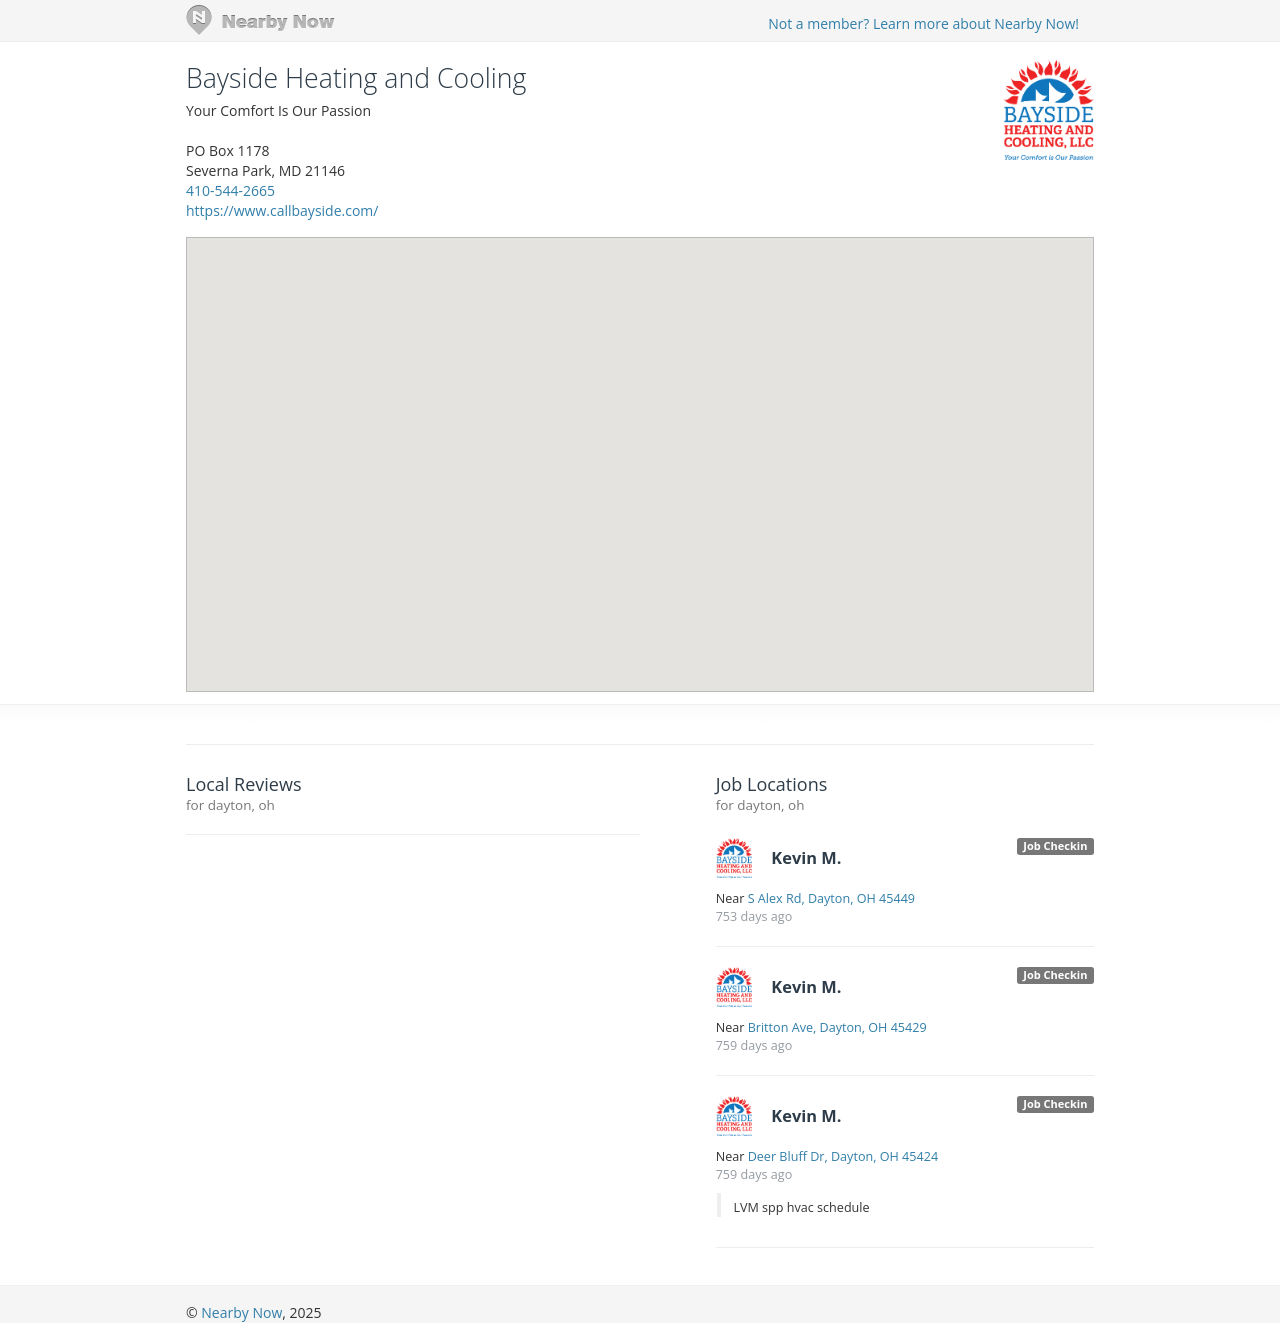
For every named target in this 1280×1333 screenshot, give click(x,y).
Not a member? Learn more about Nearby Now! (923, 23)
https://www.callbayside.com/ (282, 210)
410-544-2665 (230, 190)
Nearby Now (241, 1312)
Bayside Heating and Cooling (356, 78)
